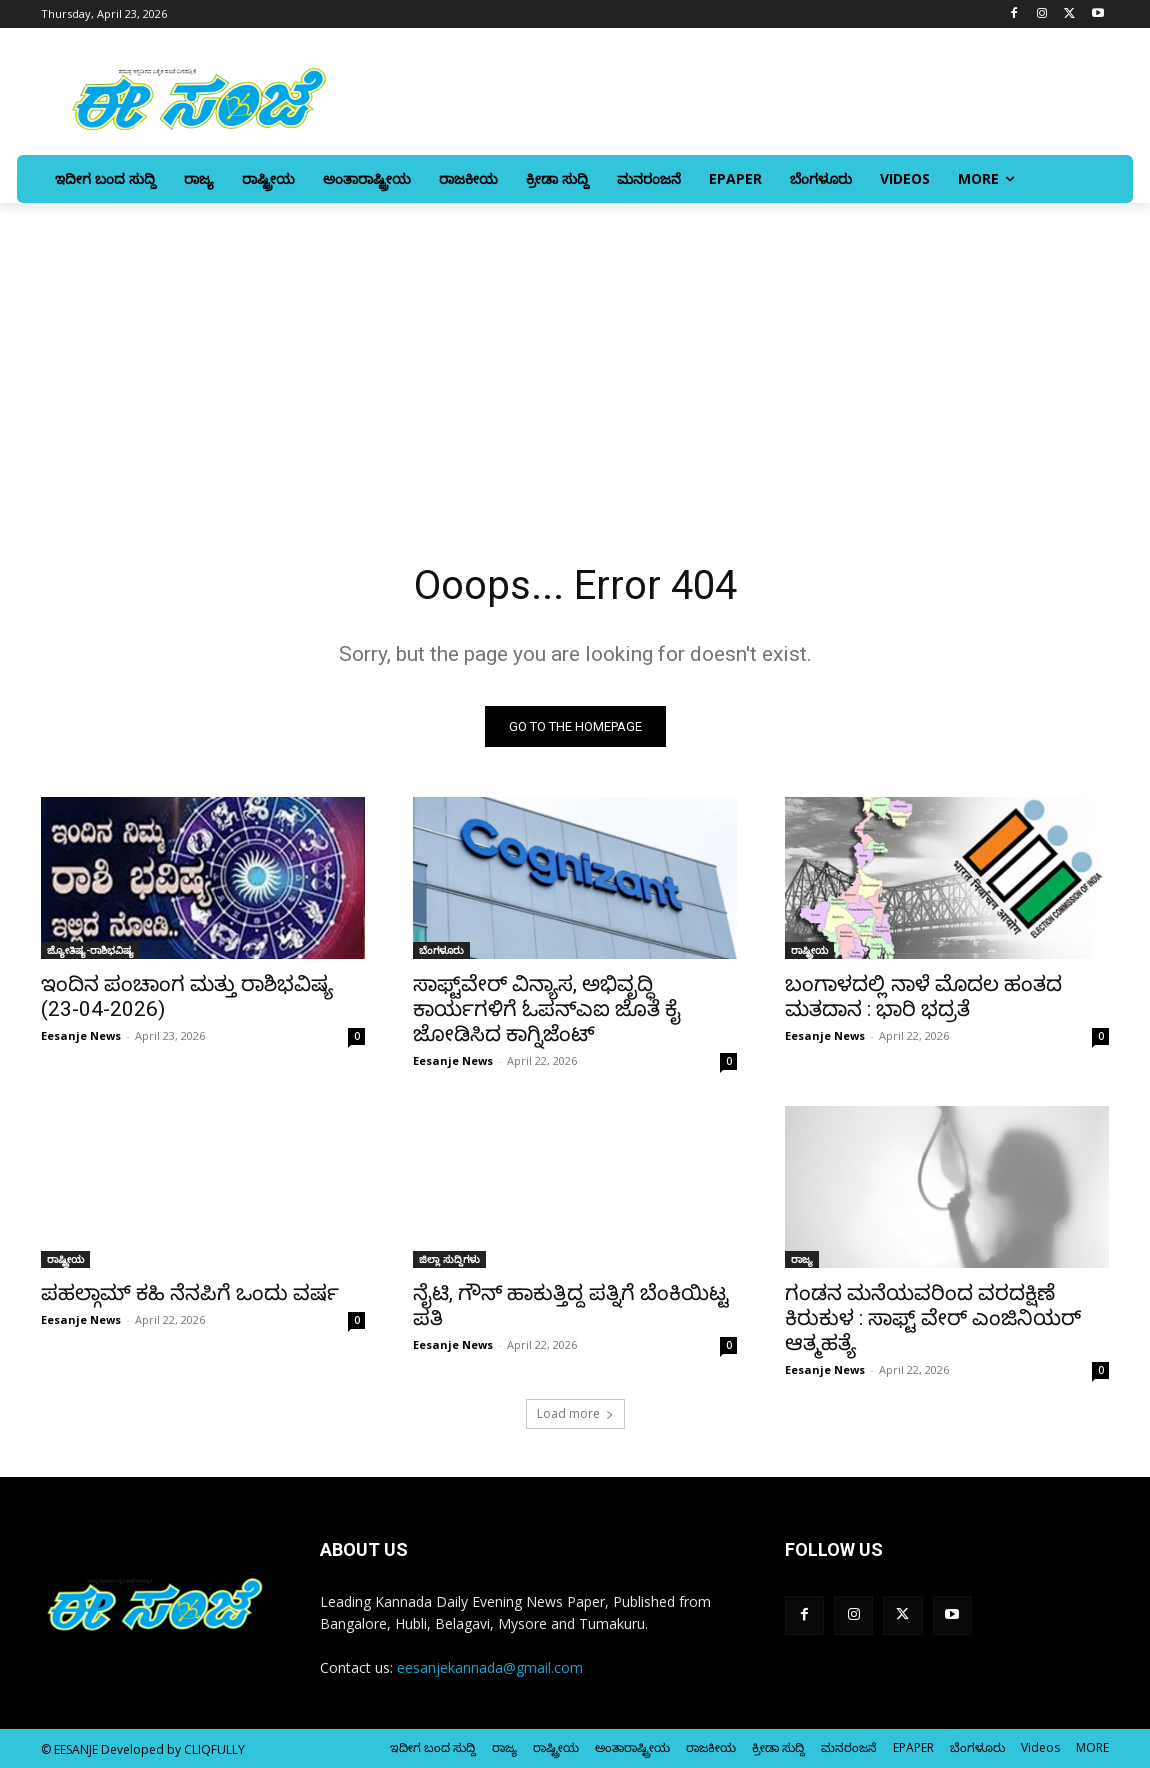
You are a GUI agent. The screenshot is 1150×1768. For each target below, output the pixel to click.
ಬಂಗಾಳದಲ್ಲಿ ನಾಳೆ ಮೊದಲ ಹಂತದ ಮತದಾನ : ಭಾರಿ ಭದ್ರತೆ (923, 996)
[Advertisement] (575, 353)
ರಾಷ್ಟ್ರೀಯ (809, 950)
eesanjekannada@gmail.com (490, 1667)
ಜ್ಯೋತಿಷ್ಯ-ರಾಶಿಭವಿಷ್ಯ (90, 950)
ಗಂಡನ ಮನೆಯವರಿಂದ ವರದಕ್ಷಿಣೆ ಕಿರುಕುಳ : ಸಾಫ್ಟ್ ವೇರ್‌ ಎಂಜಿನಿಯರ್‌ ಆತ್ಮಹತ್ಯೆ (933, 1318)
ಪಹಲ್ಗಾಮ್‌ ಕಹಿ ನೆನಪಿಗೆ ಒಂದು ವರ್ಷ (190, 1293)
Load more (575, 1413)
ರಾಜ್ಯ (802, 1259)
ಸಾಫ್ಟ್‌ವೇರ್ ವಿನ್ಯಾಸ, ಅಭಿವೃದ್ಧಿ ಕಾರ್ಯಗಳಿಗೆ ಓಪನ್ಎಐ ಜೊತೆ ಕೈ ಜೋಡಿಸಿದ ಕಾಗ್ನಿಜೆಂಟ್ (547, 1009)
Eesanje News (81, 1035)
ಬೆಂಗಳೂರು (441, 950)
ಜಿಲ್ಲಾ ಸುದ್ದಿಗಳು (449, 1259)
